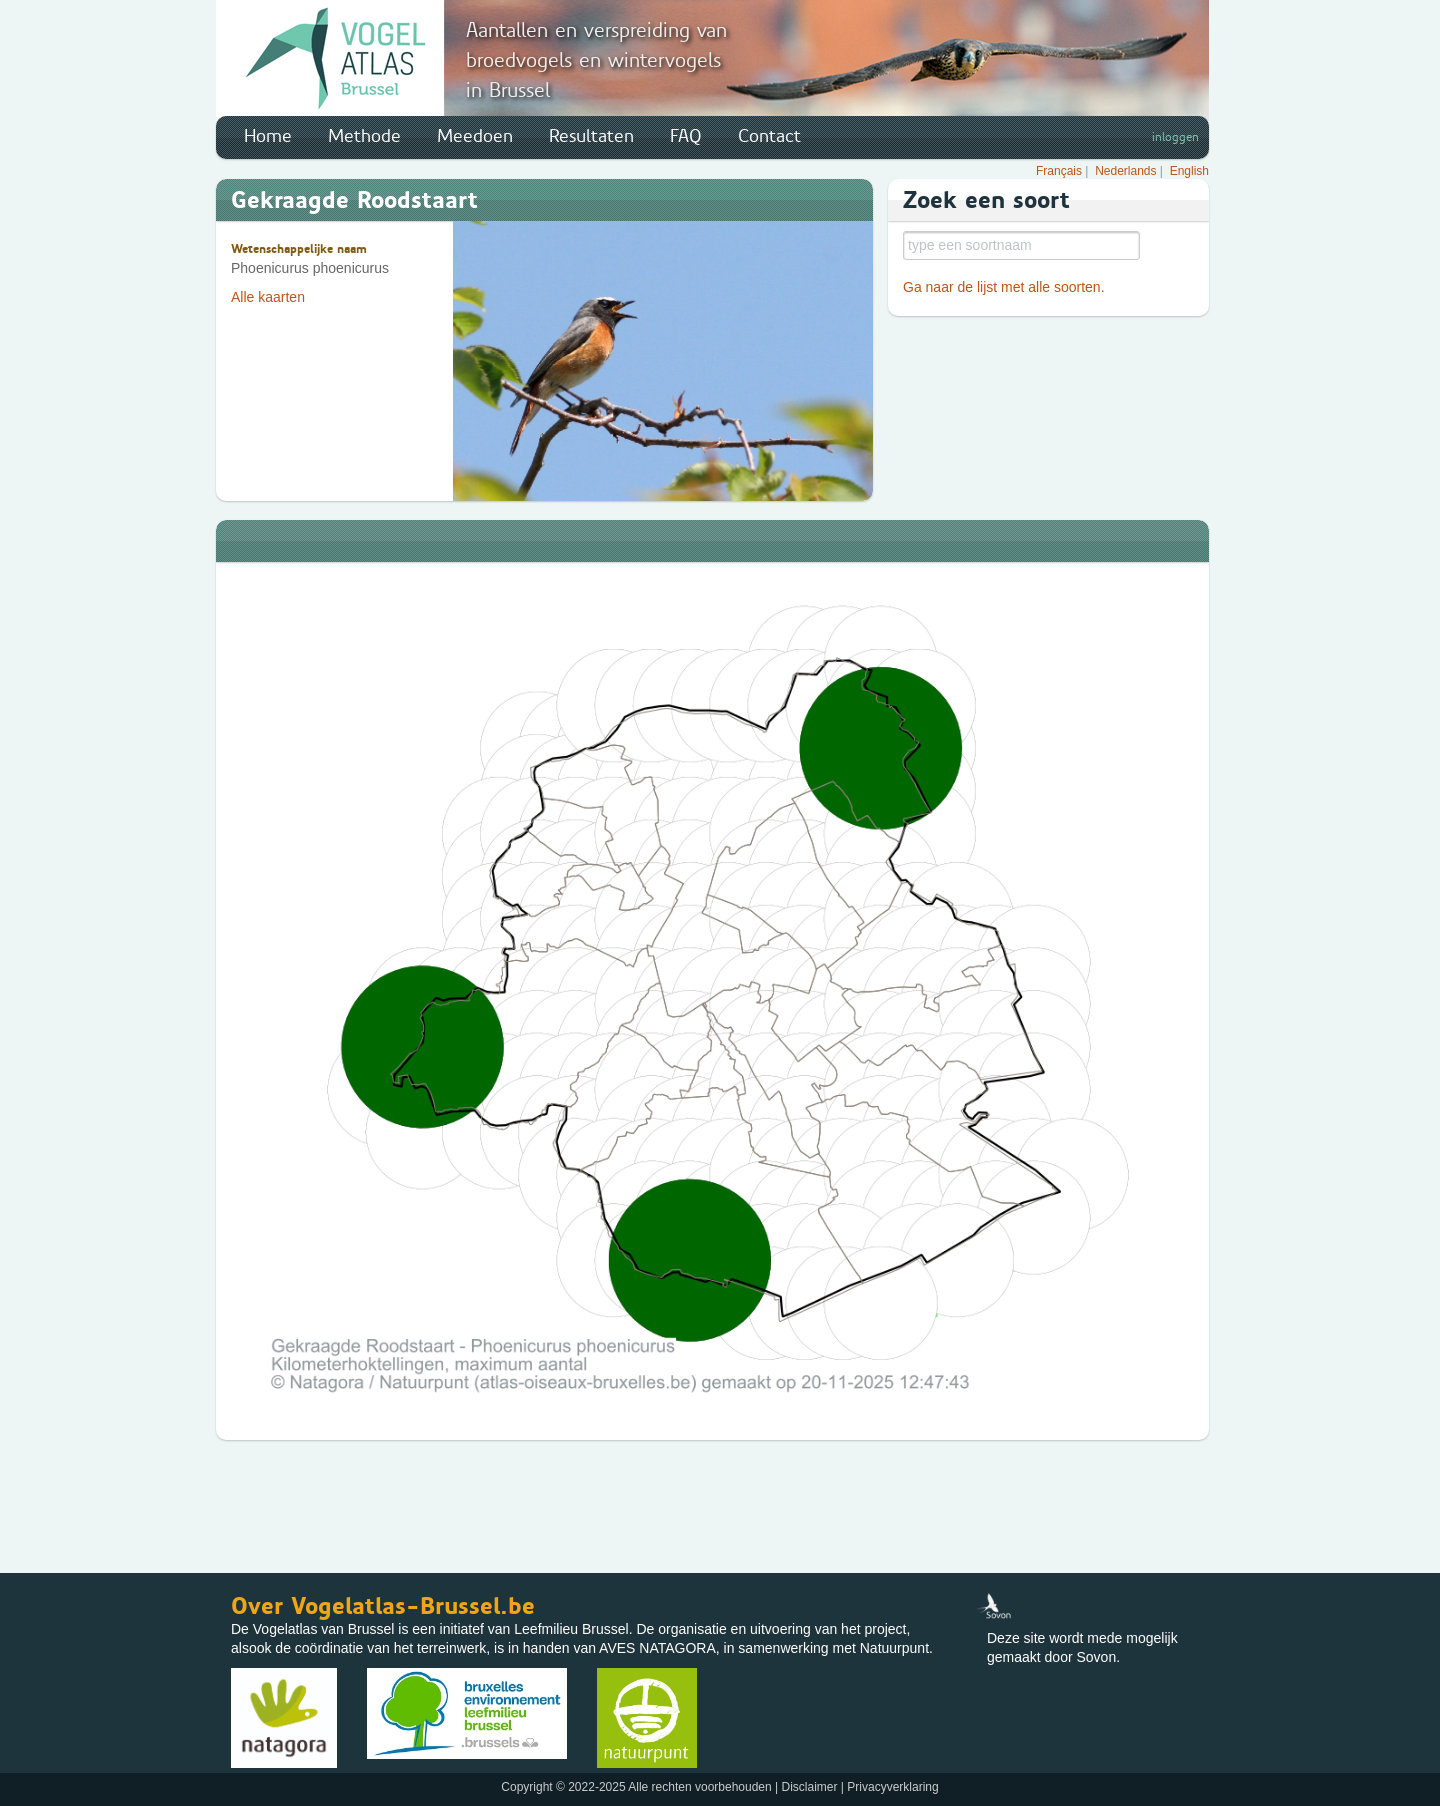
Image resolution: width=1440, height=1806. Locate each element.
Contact (769, 136)
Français (1059, 171)
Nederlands (1125, 171)
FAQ (686, 136)
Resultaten (591, 136)
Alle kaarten (268, 297)
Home (268, 136)
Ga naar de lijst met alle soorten (1002, 287)
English (1189, 171)
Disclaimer (809, 1787)
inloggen (1175, 137)
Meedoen (475, 136)
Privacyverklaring (892, 1787)
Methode (364, 136)
